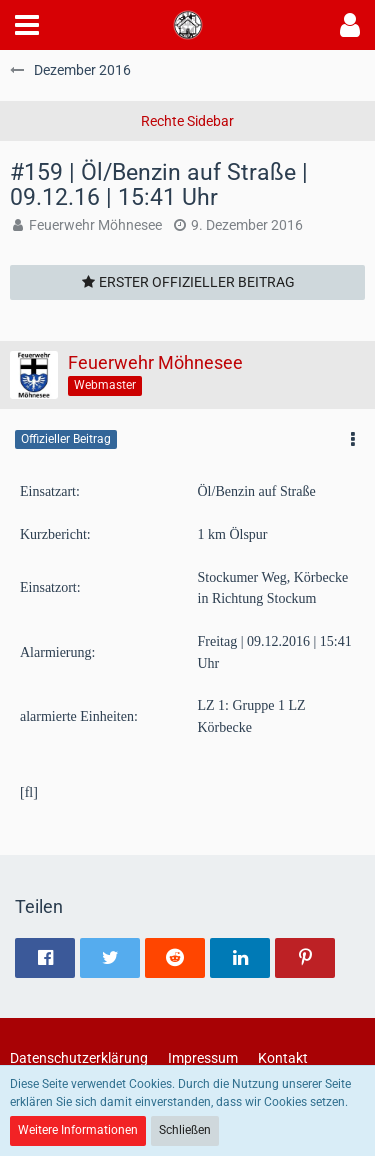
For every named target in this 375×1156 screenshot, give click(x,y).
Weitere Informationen (78, 1130)
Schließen (185, 1130)
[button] (27, 25)
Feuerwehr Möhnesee (95, 225)
